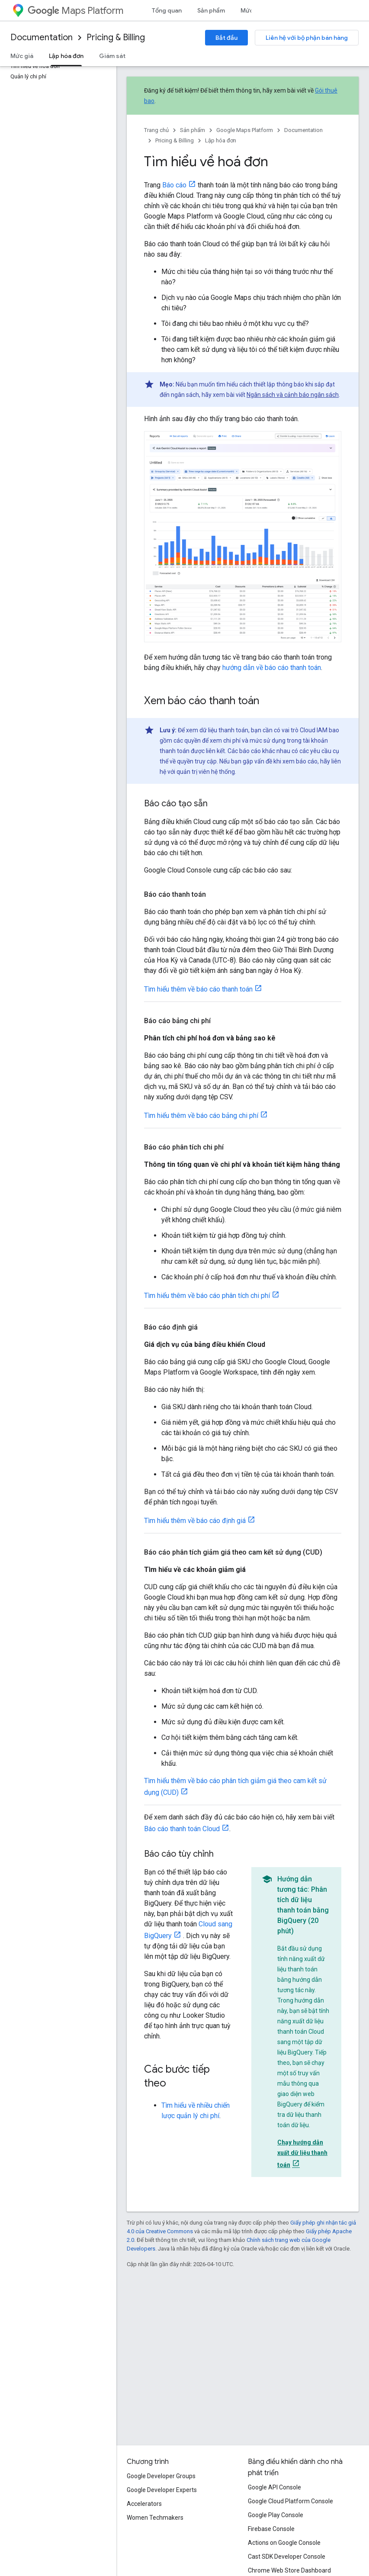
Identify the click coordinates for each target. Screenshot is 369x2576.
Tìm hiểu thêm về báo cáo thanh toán (198, 989)
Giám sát (112, 56)
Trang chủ (156, 130)
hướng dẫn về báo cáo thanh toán (271, 667)
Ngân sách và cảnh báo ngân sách (293, 394)
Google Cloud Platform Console (290, 2501)
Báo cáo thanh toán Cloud (182, 1829)
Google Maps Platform (244, 130)
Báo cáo (174, 185)
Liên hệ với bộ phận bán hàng (307, 38)
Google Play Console (275, 2515)
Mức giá (21, 56)
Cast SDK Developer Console (286, 2556)
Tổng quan (167, 10)
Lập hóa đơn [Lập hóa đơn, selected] (66, 56)
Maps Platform (75, 10)
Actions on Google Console (284, 2542)
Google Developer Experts (162, 2489)
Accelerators (144, 2503)
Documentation (41, 37)
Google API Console (274, 2487)
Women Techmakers (155, 2517)
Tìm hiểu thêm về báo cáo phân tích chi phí (207, 1295)
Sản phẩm (211, 10)
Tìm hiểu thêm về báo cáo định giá (195, 1521)
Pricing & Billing (116, 37)
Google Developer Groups (161, 2476)
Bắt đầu (226, 38)
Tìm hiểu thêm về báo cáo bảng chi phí (201, 1115)
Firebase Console (271, 2528)
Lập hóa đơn (220, 140)
